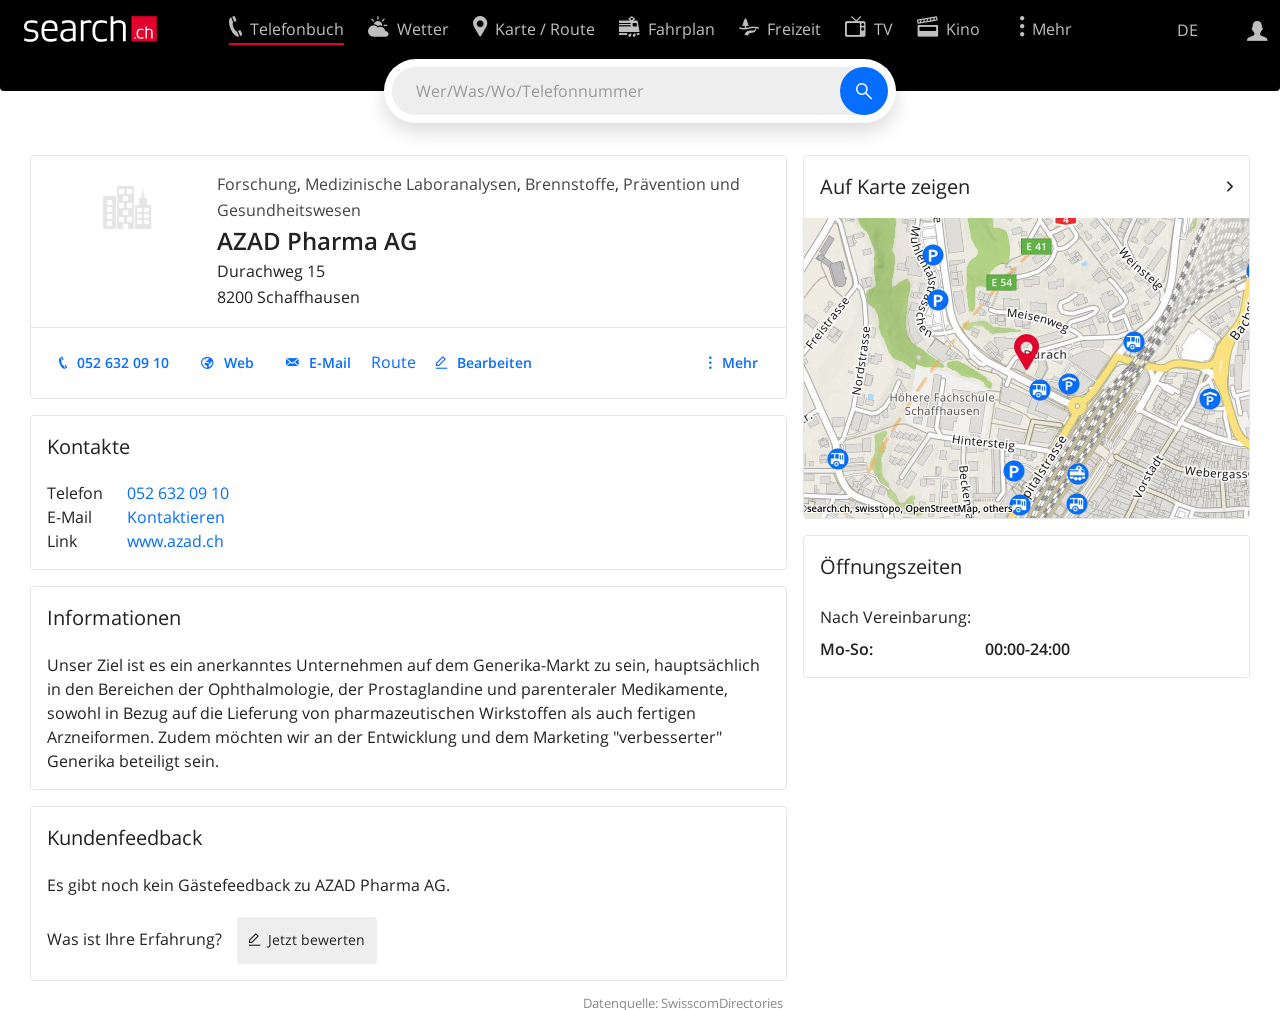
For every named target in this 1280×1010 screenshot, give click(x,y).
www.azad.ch (175, 541)
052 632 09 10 (123, 362)
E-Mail (330, 362)
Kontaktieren (176, 517)
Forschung (257, 184)
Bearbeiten (494, 362)
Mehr (740, 362)
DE (1187, 30)
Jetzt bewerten (316, 939)
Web (239, 362)
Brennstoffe (570, 184)
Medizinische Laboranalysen (411, 184)
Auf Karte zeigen (895, 186)
